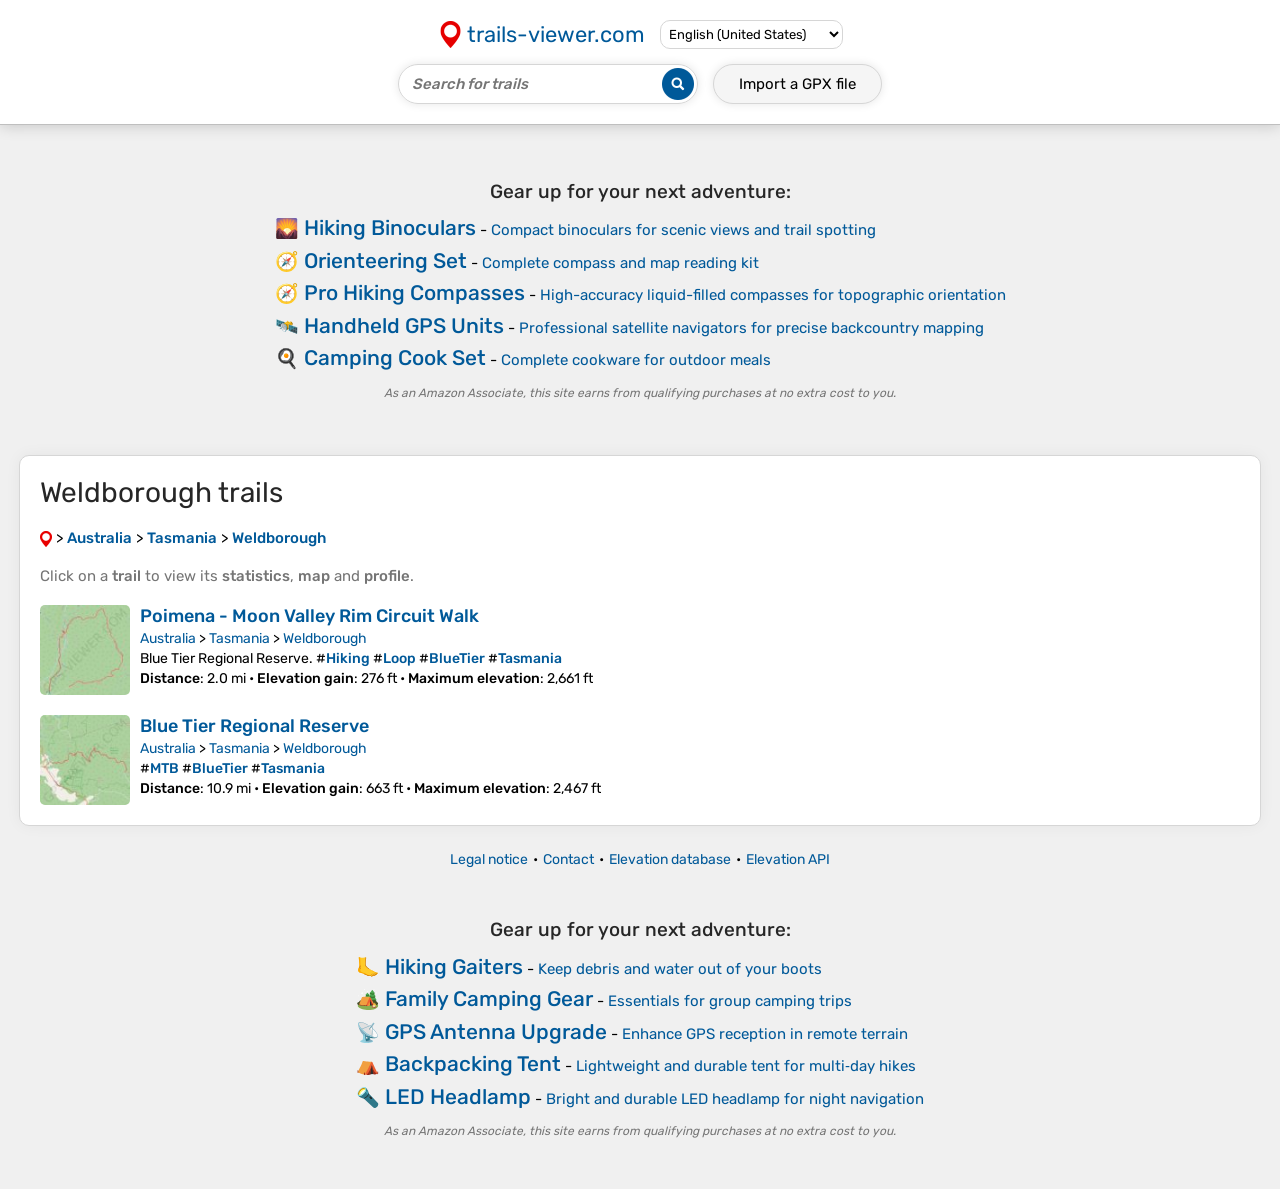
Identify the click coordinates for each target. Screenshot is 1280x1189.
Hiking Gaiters (454, 966)
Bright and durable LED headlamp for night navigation (735, 1099)
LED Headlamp (458, 1096)
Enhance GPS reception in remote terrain (765, 1034)
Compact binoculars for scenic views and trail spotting (683, 230)
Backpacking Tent (473, 1063)
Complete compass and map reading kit (620, 263)
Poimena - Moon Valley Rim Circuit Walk (309, 616)
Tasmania (239, 638)
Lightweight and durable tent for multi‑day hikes (746, 1066)
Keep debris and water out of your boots (680, 969)
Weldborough (325, 638)
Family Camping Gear (489, 998)
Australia (168, 638)
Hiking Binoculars (390, 227)
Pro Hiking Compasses (414, 292)
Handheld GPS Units (404, 325)
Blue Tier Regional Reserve (254, 726)
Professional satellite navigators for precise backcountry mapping (751, 328)
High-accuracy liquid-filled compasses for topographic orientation (773, 295)
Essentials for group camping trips (730, 1001)
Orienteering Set (385, 260)
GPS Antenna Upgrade (496, 1031)
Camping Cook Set (395, 357)
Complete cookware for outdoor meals (636, 360)
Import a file (797, 84)
